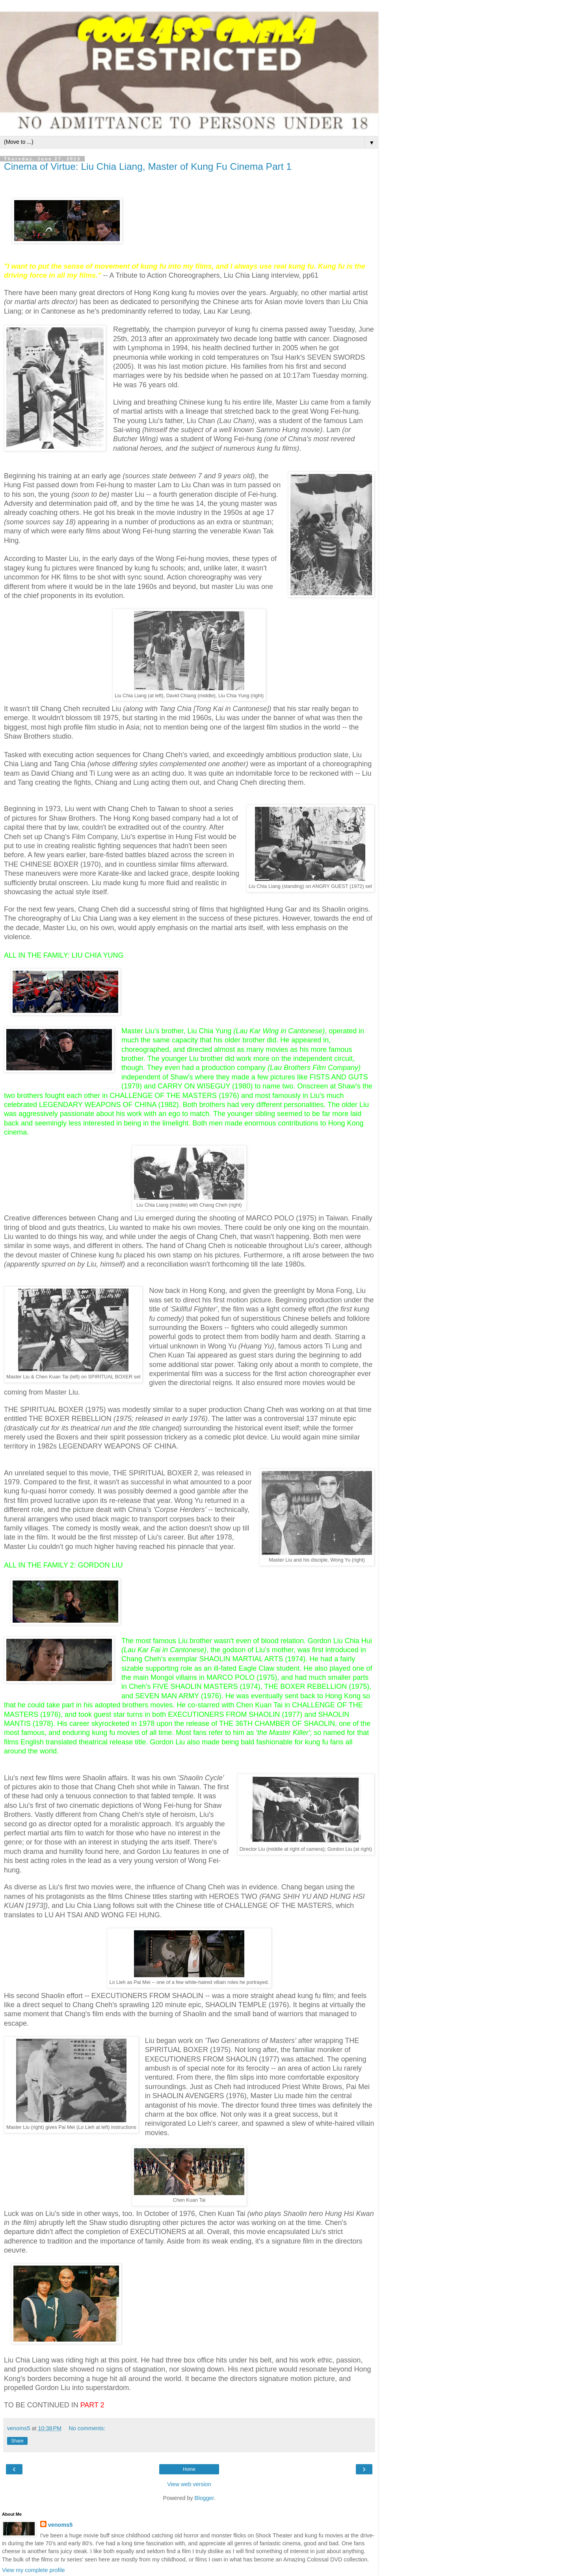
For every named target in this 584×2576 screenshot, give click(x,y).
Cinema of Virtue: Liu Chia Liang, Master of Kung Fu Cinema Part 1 (148, 166)
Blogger (204, 2498)
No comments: (87, 2428)
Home (189, 2469)
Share (17, 2441)
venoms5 (60, 2525)
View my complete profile (33, 2570)
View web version (189, 2484)
